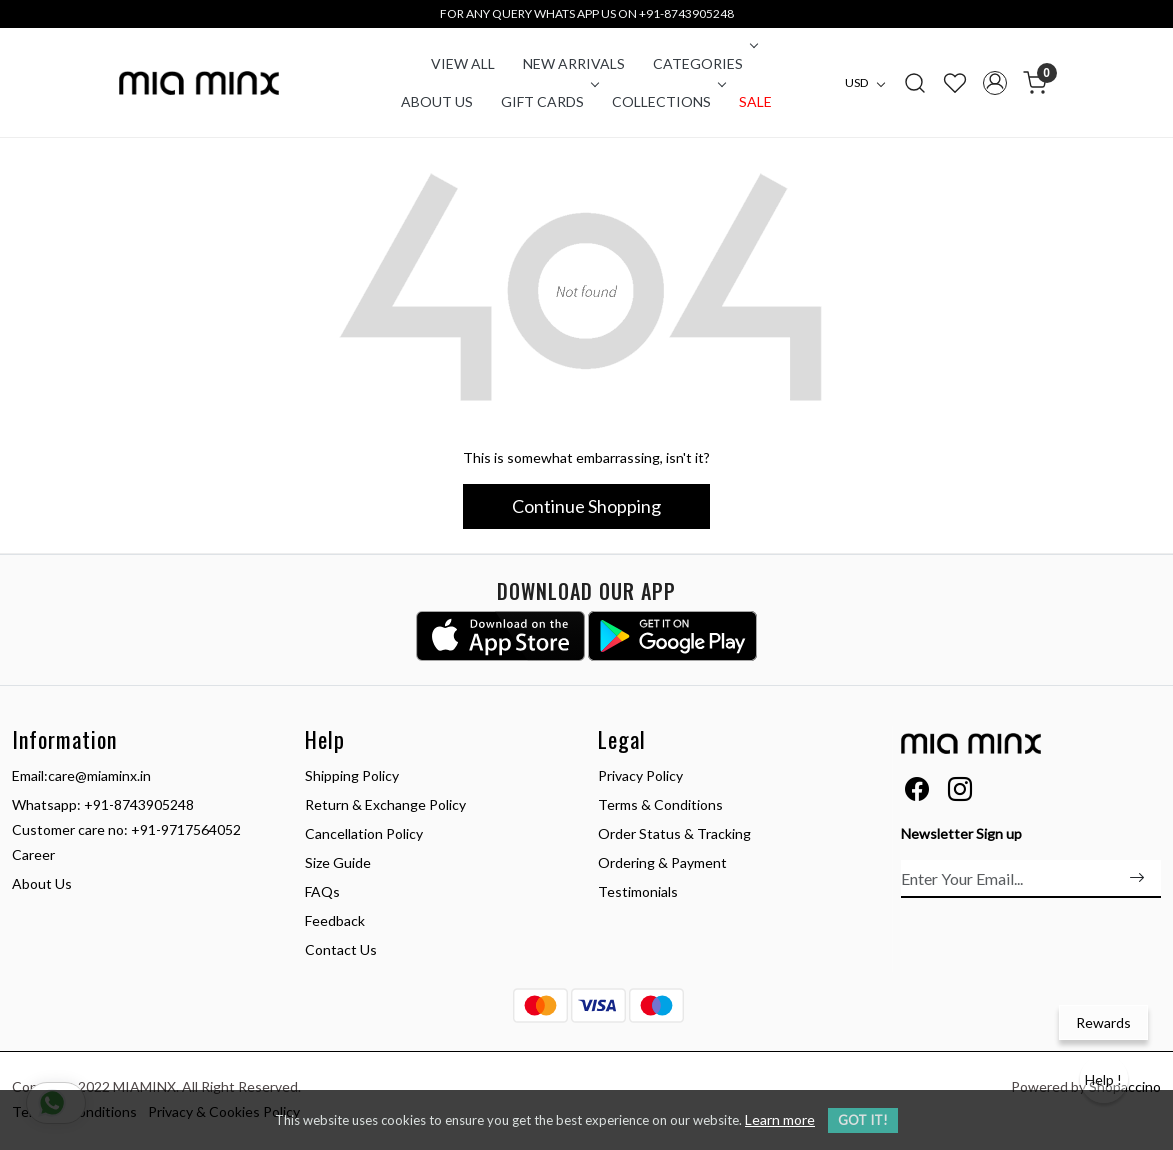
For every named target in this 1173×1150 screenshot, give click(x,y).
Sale (755, 101)
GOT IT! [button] (863, 1120)
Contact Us (341, 949)
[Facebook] (917, 792)
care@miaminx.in (99, 775)
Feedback (335, 920)
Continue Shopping (586, 506)
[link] (915, 82)
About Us (437, 101)
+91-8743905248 (139, 804)
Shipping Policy (352, 775)
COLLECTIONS (667, 101)
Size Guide (338, 862)
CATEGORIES (703, 63)
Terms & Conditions (660, 804)
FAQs (322, 891)
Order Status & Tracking (674, 833)
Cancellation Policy (364, 833)
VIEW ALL (463, 63)
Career (33, 854)
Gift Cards (548, 101)
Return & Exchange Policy (385, 804)
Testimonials (638, 891)
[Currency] (870, 83)
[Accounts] (995, 83)
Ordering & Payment (662, 862)
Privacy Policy (640, 775)
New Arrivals (574, 63)
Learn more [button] (780, 1119)
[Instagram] (960, 792)
